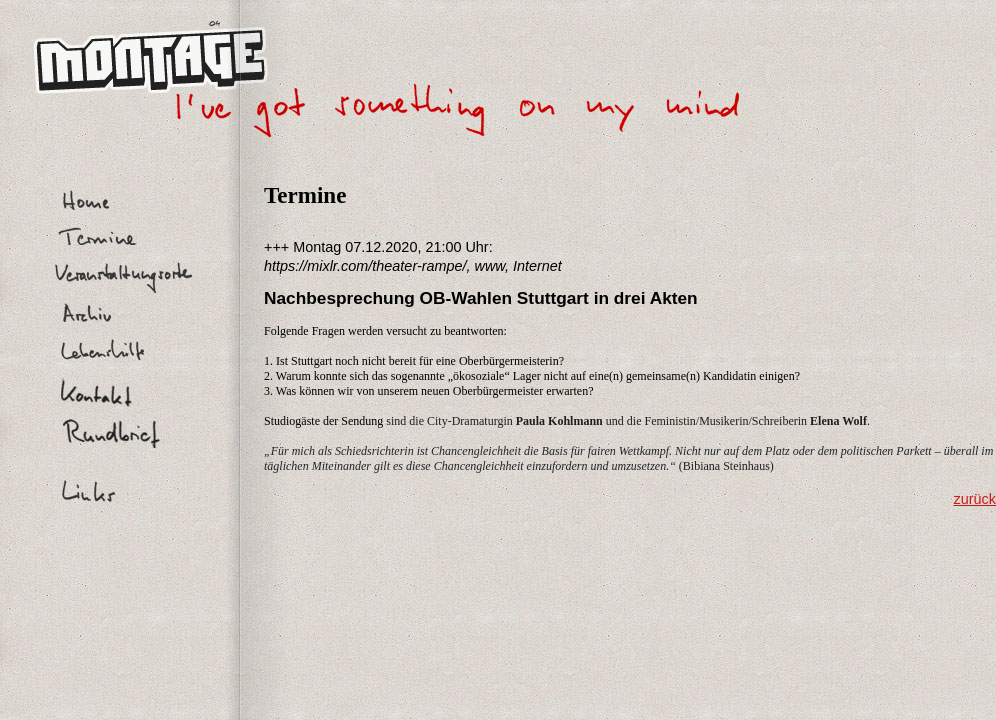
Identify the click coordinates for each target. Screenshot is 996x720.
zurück (975, 499)
